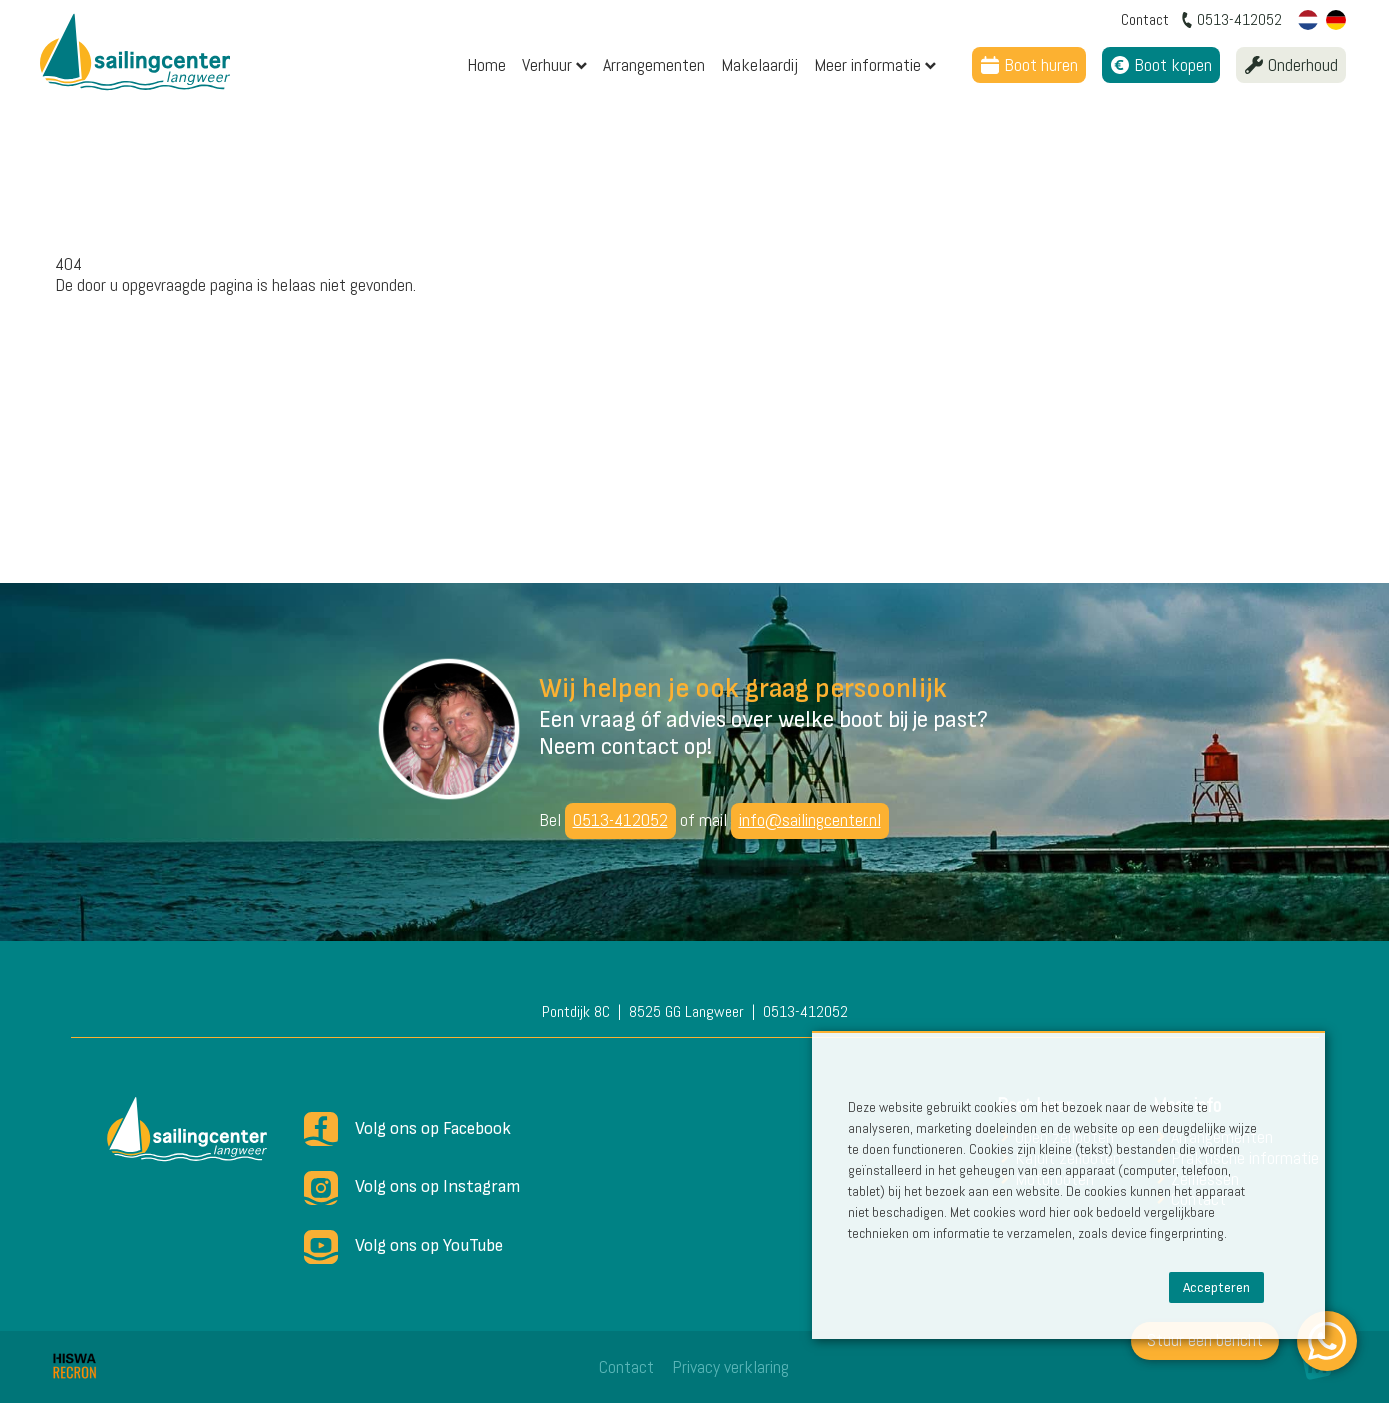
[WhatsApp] (1327, 1341)
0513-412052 (620, 819)
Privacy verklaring (730, 1366)
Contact (626, 1366)
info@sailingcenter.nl (810, 819)
